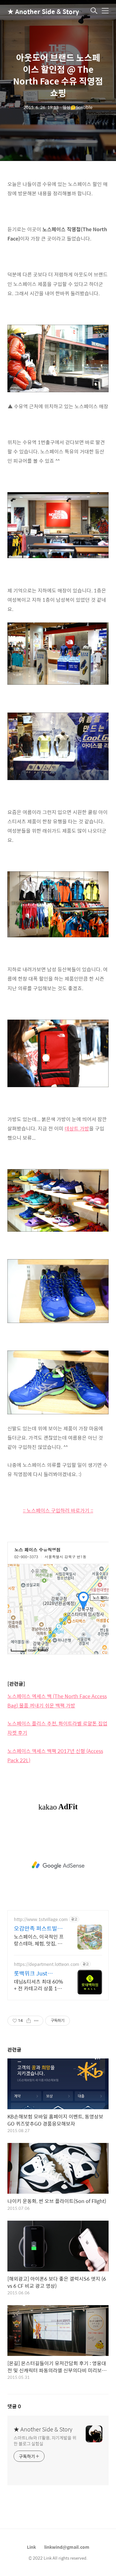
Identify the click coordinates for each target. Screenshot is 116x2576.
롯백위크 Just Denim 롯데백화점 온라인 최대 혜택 (39, 1973)
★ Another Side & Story (38, 11)
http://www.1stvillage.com (41, 1919)
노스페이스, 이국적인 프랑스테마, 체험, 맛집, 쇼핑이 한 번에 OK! (39, 1940)
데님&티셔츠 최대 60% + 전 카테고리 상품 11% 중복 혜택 (39, 1985)
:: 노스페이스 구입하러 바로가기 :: (58, 1510)
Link (31, 2546)
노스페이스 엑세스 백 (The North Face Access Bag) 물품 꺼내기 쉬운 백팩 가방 (57, 1700)
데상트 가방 (77, 1128)
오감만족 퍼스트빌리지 (38, 1928)
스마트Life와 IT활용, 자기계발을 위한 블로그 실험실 (45, 2440)
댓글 (14, 2406)
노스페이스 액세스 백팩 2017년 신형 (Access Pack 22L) (55, 1755)
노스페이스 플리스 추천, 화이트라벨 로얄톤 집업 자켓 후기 (57, 1728)
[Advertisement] (58, 1865)
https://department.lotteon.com (46, 1964)
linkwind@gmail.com (66, 2546)
